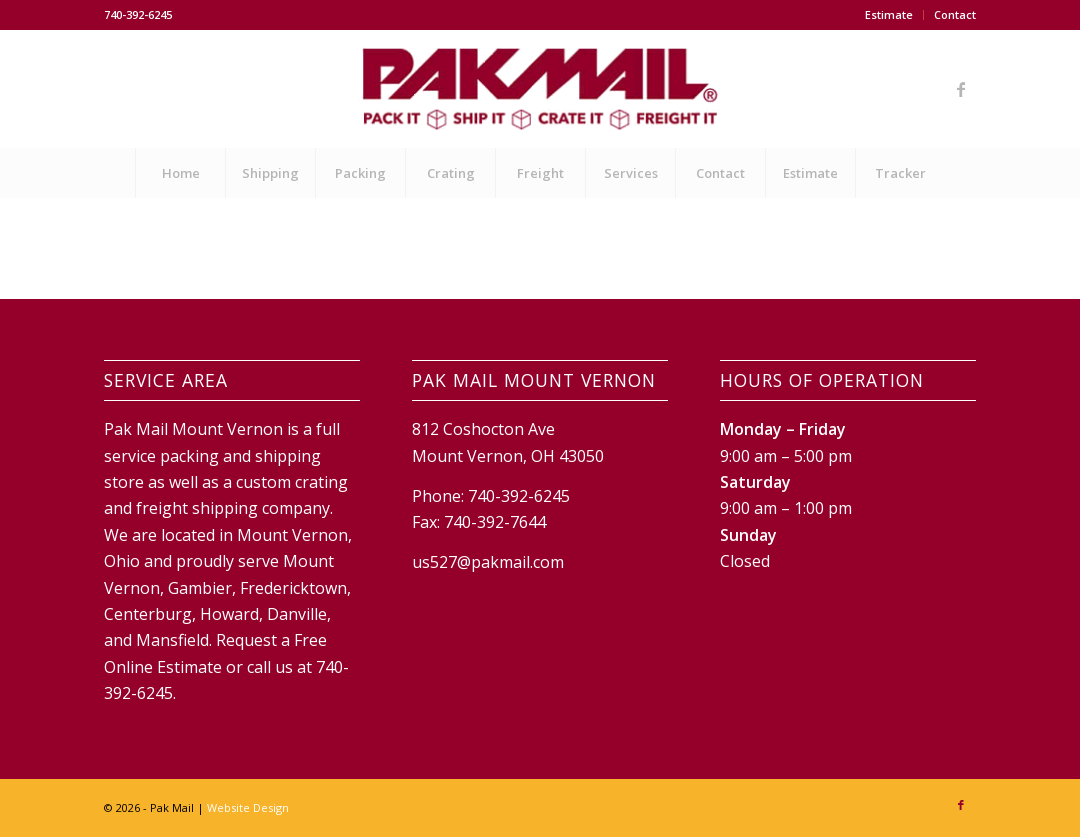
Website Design (248, 807)
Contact (955, 14)
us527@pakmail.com (488, 562)
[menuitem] (889, 15)
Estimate (889, 14)
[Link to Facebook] (961, 89)
